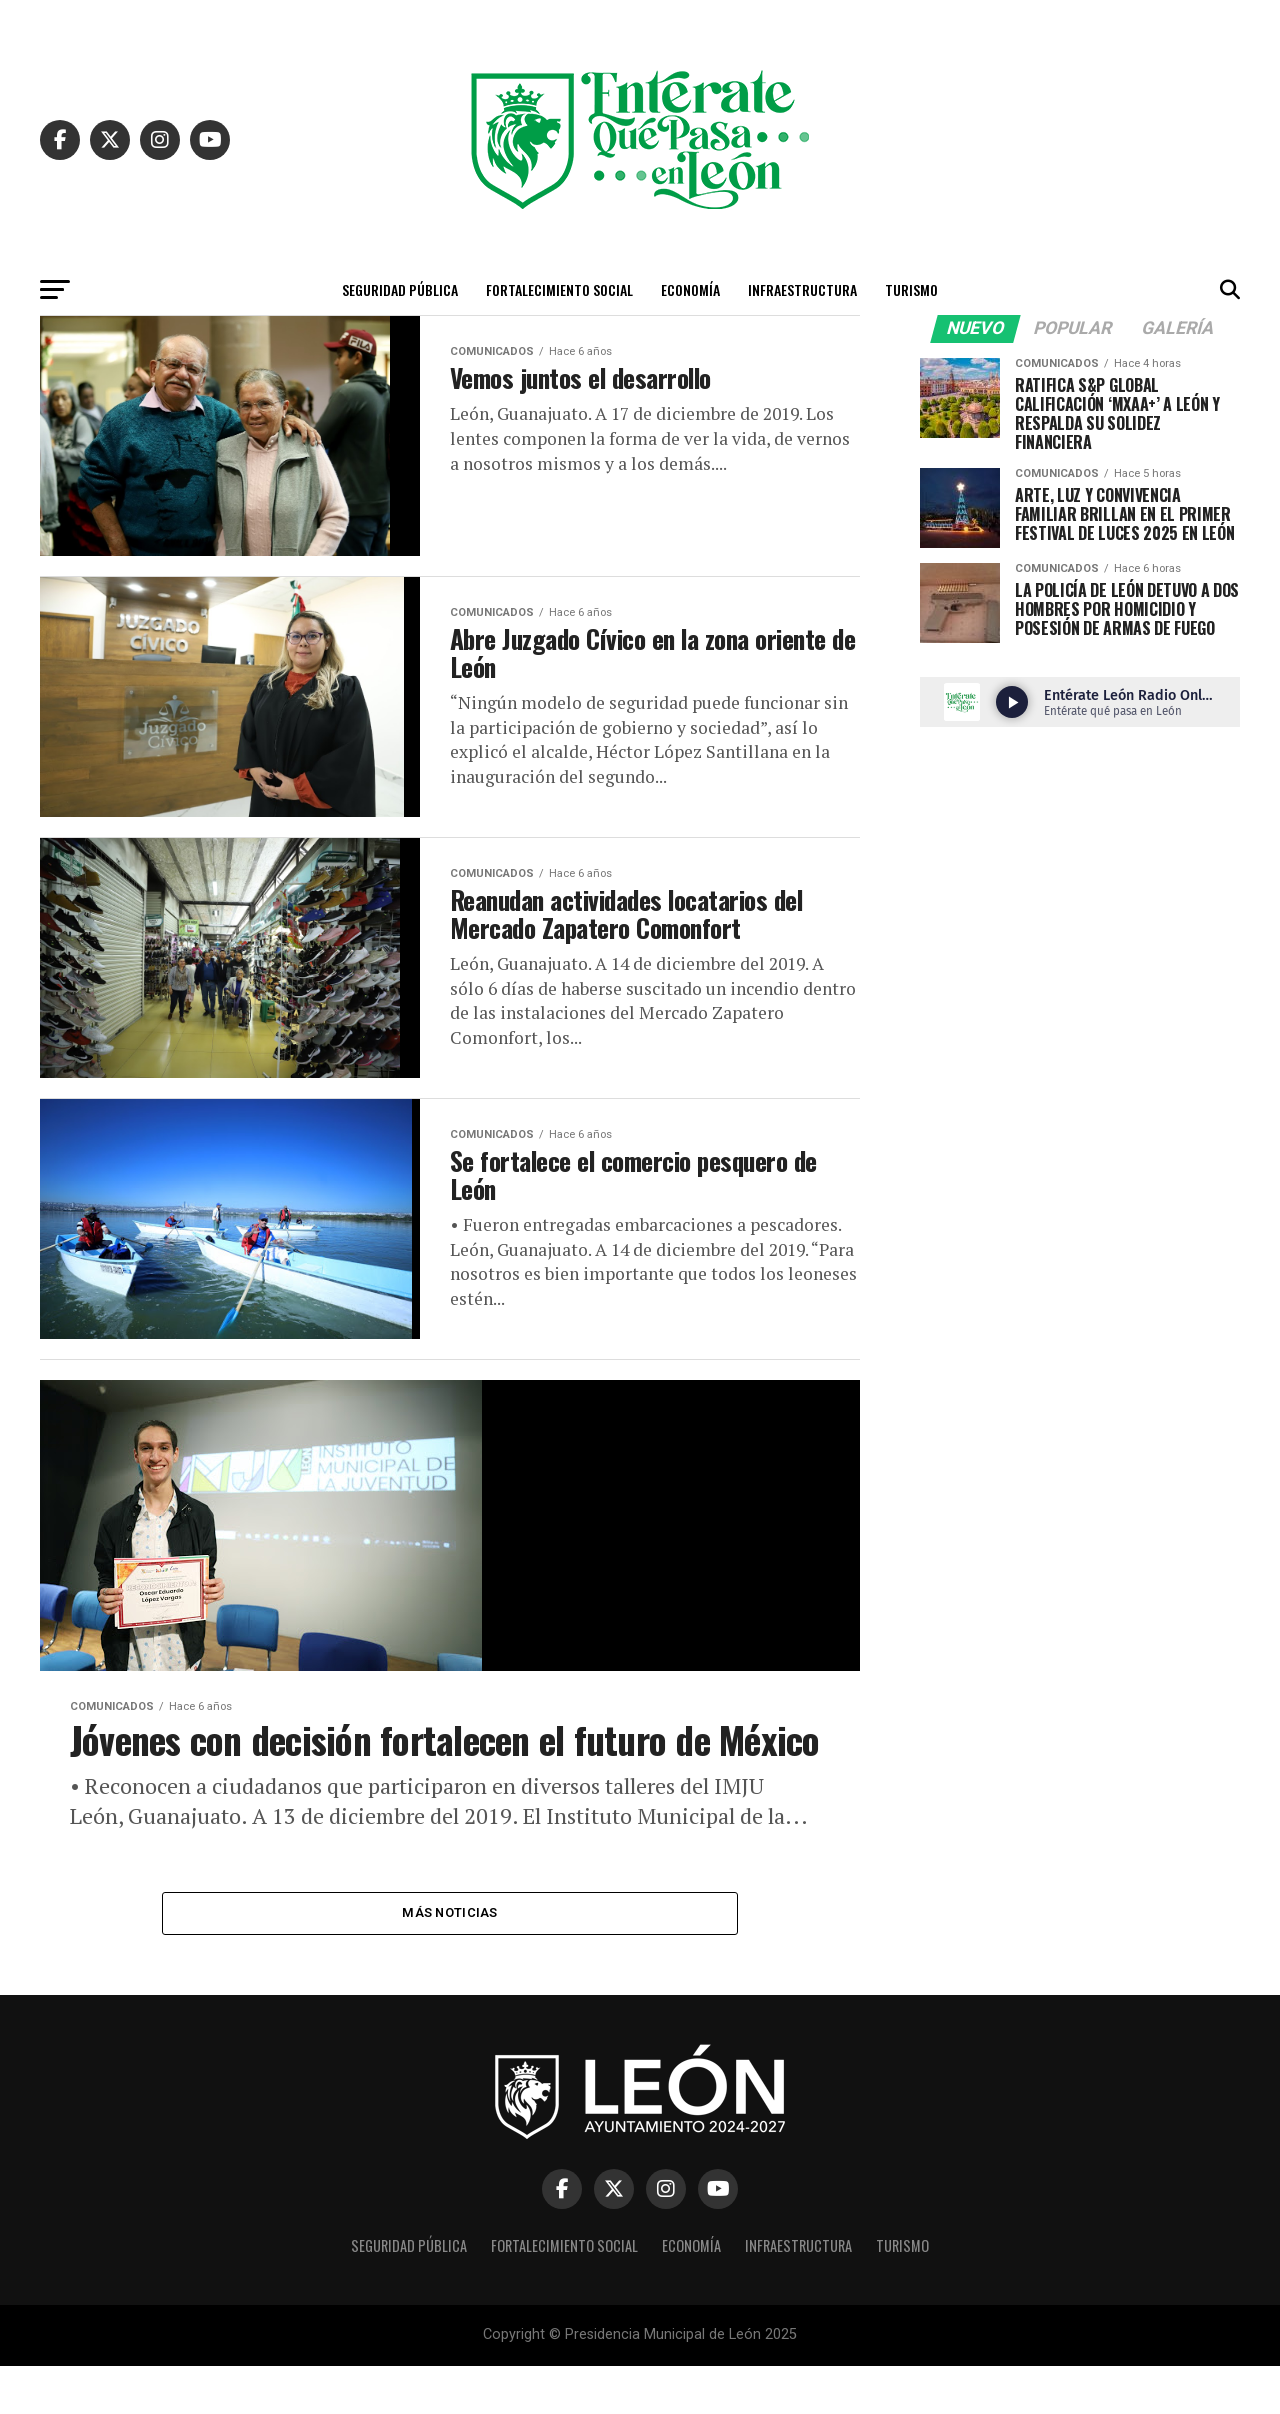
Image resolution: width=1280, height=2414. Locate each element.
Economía (690, 289)
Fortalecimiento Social (559, 289)
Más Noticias (449, 1960)
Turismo (911, 289)
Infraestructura (802, 289)
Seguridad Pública (400, 289)
